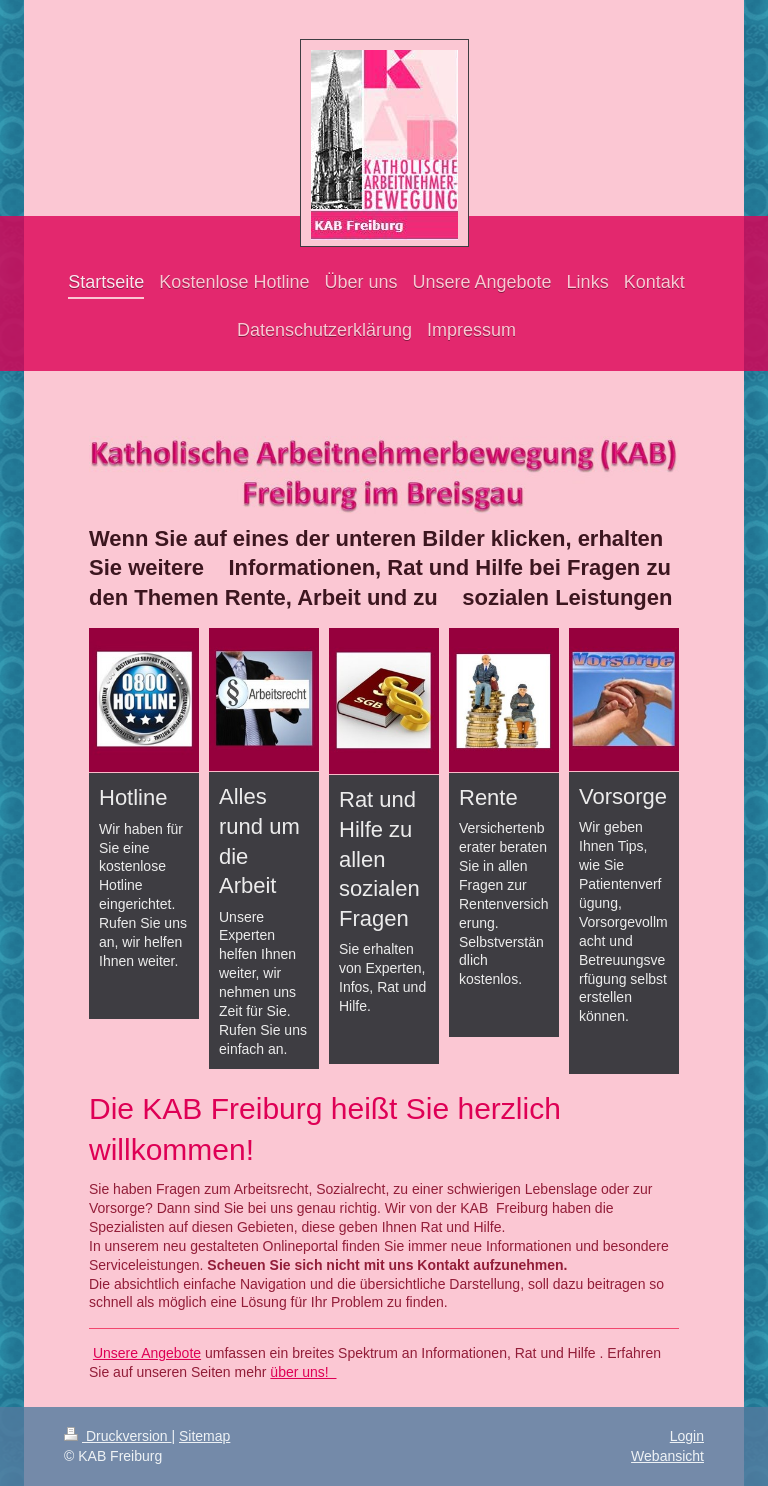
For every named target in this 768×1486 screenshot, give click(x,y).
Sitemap (204, 1436)
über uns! (303, 1372)
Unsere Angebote (147, 1353)
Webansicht (667, 1456)
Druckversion (117, 1436)
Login (687, 1436)
